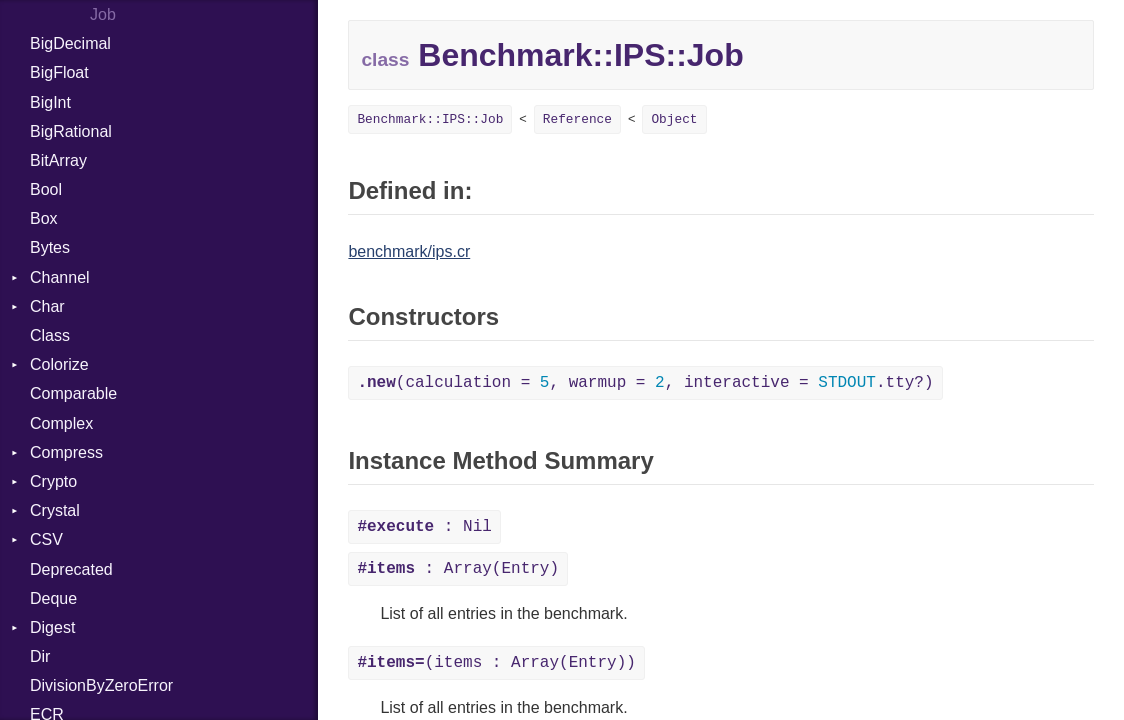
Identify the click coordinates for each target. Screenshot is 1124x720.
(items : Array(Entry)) (496, 663)
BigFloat (59, 72)
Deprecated (71, 569)
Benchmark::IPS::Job (430, 119)
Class (50, 335)
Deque (53, 598)
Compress (66, 452)
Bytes (50, 247)
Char (47, 306)
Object (674, 119)
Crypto (53, 481)
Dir (40, 656)
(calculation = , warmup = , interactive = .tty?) (645, 383)
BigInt (50, 102)
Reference (577, 119)
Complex (61, 423)
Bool (46, 189)
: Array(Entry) (458, 569)
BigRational (71, 131)
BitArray (58, 160)
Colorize (59, 364)
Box (44, 218)
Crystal (55, 510)
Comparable (73, 393)
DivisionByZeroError (101, 685)
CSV (46, 539)
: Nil (424, 527)
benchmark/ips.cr (409, 251)
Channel (60, 277)
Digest (52, 627)
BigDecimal (70, 43)
